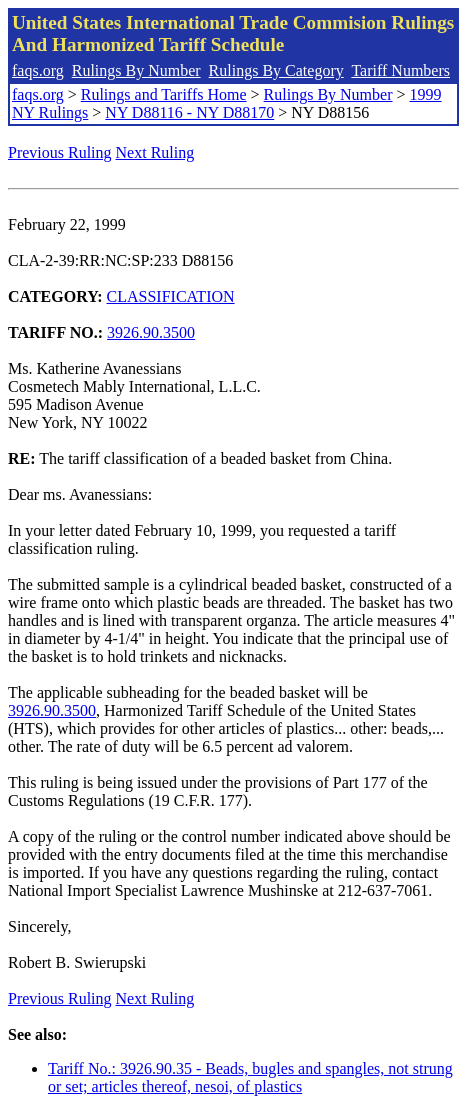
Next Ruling (155, 152)
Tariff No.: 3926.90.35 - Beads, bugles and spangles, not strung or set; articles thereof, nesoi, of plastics (250, 1077)
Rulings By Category (276, 70)
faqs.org (38, 70)
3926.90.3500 (151, 332)
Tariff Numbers (400, 70)
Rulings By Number (136, 70)
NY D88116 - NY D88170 (189, 112)
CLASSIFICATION (171, 296)
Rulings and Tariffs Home (164, 94)
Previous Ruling (60, 152)
